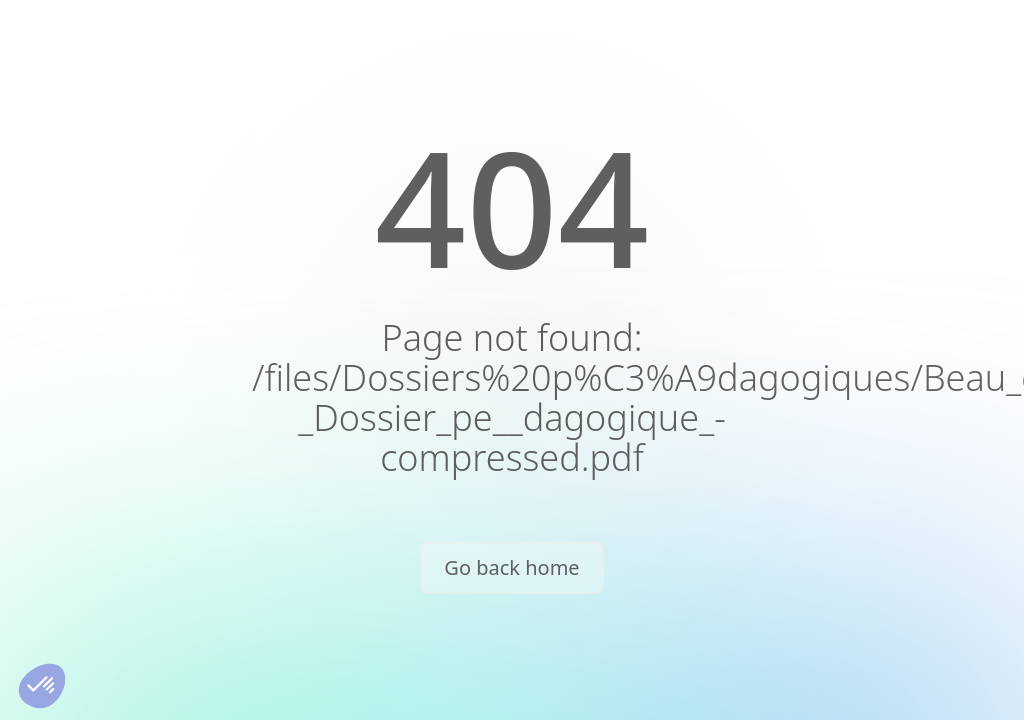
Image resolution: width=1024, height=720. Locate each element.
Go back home (511, 567)
